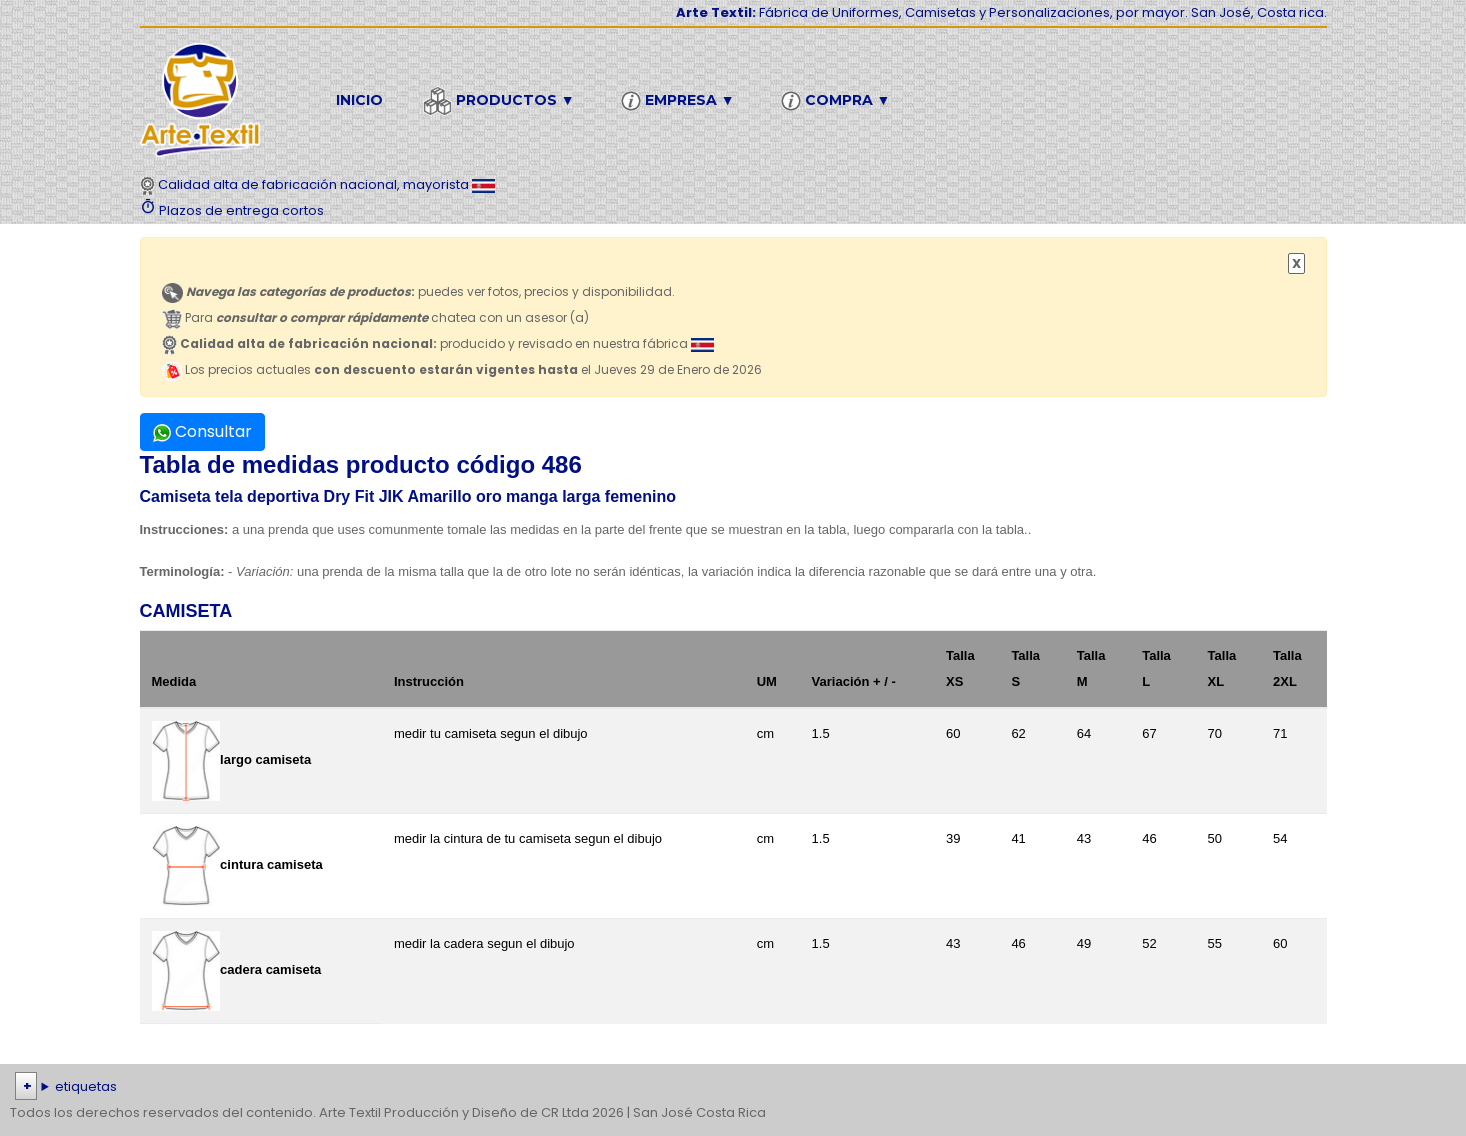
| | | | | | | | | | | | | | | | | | (733, 1087)
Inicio (359, 100)
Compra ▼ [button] (839, 101)
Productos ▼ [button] (502, 101)
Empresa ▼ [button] (681, 101)
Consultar (202, 431)
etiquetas (86, 1086)
